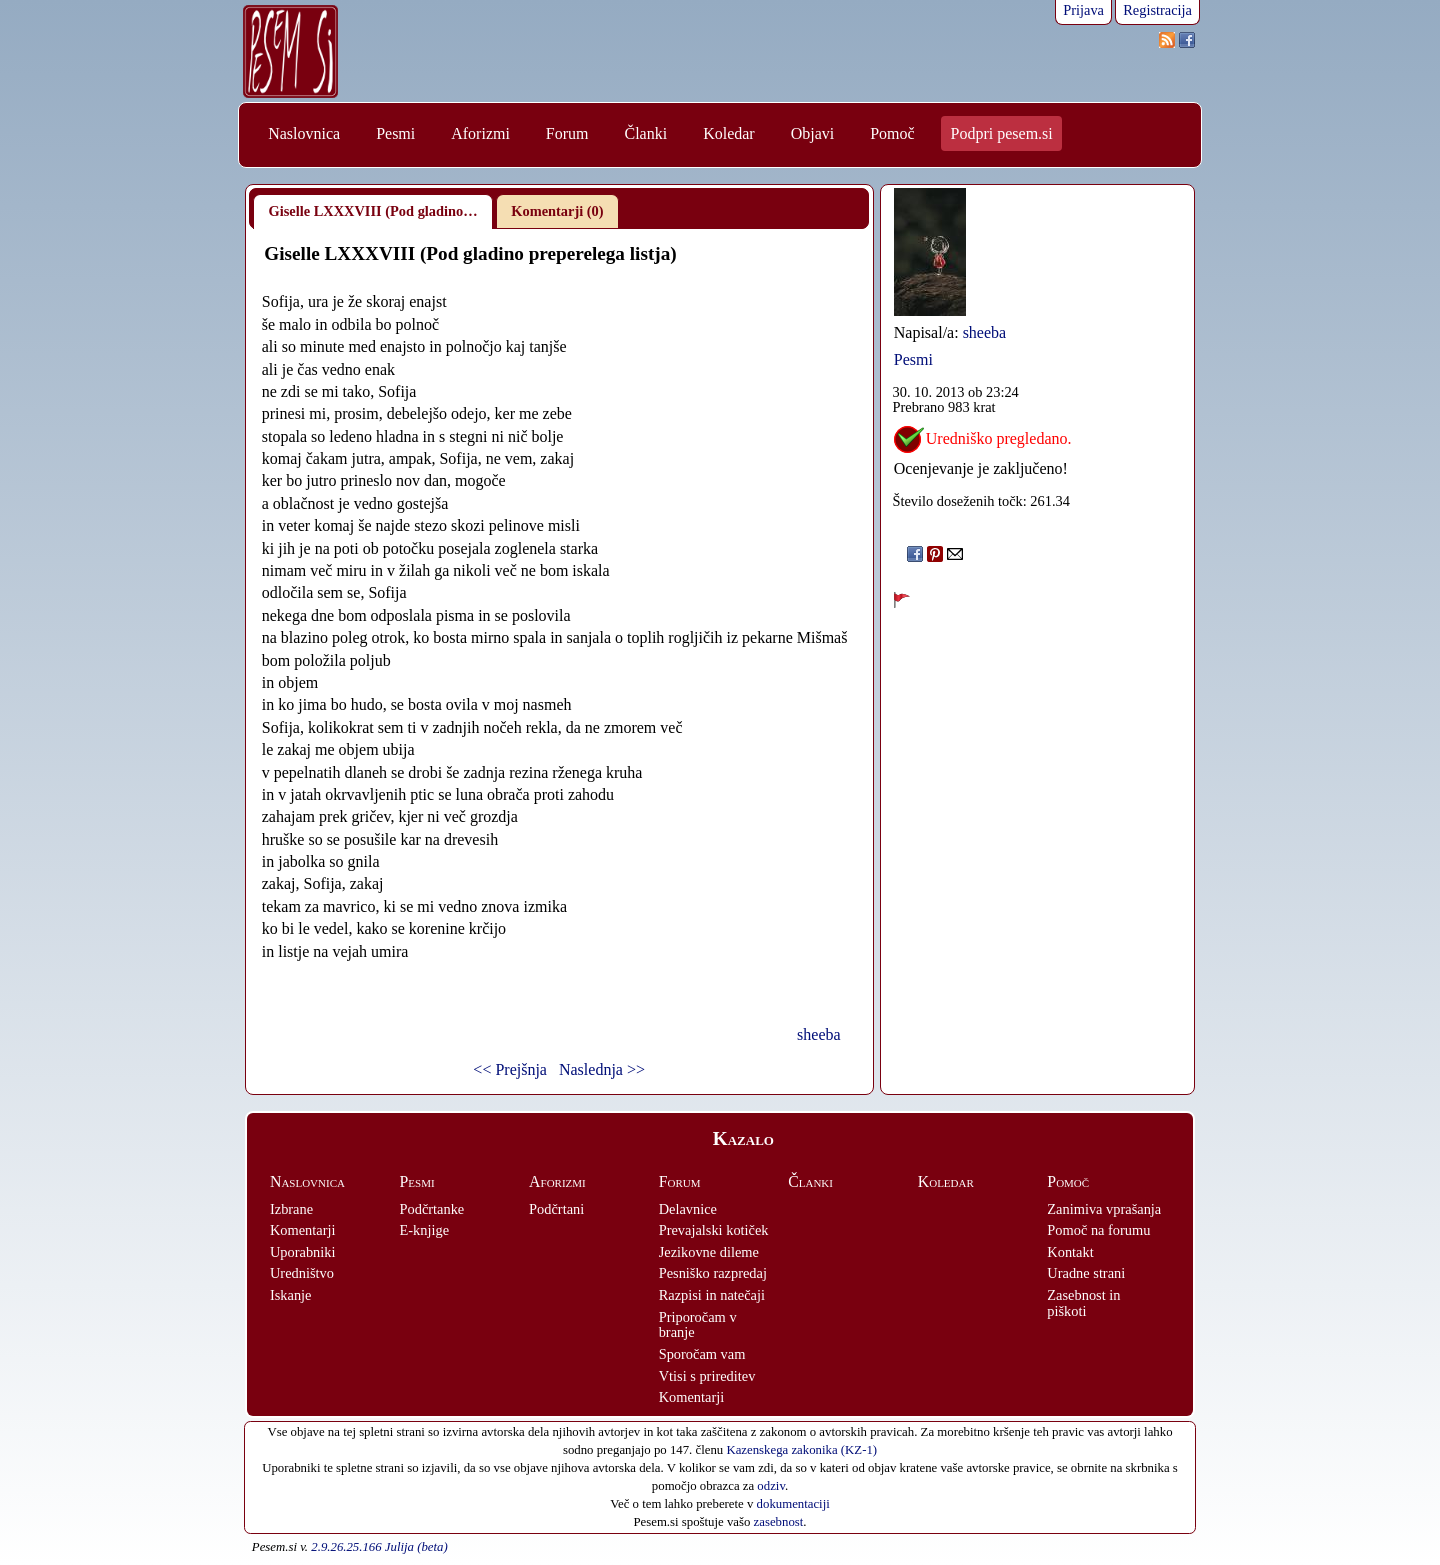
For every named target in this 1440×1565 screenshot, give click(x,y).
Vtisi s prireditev (707, 1376)
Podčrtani (556, 1209)
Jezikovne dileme (709, 1252)
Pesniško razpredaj (713, 1273)
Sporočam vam (702, 1354)
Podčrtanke (432, 1209)
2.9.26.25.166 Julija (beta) (379, 1547)
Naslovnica (304, 133)
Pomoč (892, 133)
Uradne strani (1086, 1273)
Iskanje (291, 1295)
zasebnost (779, 1522)
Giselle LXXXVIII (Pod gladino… (373, 211)
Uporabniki (303, 1252)
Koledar (729, 133)
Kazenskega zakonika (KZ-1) (801, 1450)
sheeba (819, 1034)
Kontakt (1070, 1252)
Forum (567, 133)
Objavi (813, 133)
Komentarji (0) (557, 211)
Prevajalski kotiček (714, 1230)
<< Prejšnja (510, 1069)
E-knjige (425, 1230)
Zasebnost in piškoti (1083, 1303)
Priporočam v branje (698, 1325)
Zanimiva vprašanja (1104, 1209)
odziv (771, 1486)
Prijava (1083, 10)
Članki (645, 133)
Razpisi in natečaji (712, 1295)
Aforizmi (480, 133)
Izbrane (291, 1209)
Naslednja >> (602, 1069)
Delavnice (688, 1209)
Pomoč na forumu (1098, 1230)
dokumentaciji (793, 1504)
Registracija (1157, 10)
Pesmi (395, 133)
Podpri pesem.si (1002, 133)
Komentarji (303, 1230)
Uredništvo (302, 1273)
